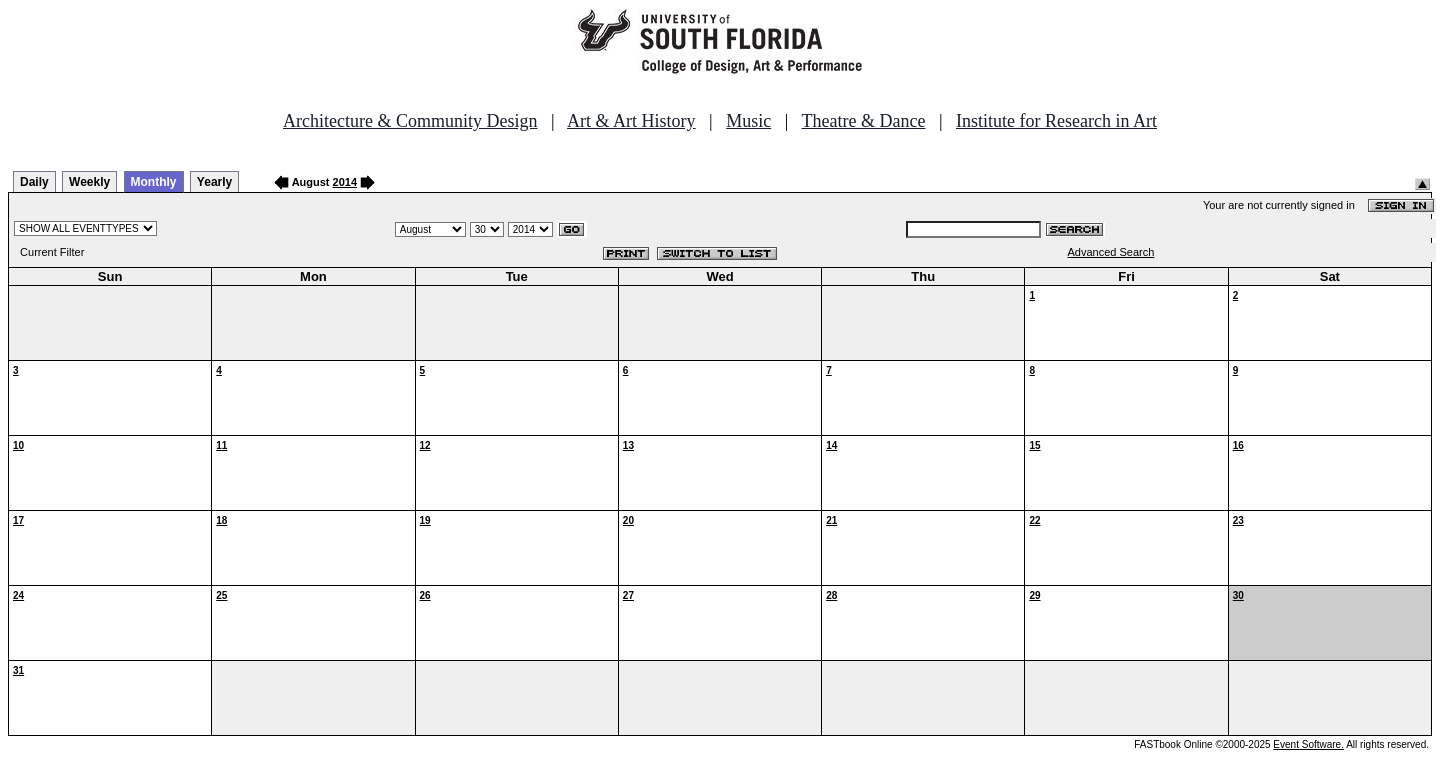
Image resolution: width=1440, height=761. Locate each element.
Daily (34, 182)
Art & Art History (631, 121)
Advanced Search (1111, 252)
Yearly (214, 182)
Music (748, 121)
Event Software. (1308, 744)
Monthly (154, 182)
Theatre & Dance (863, 121)
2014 (345, 182)
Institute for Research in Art (1056, 121)
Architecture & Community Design (410, 121)
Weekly (89, 182)
